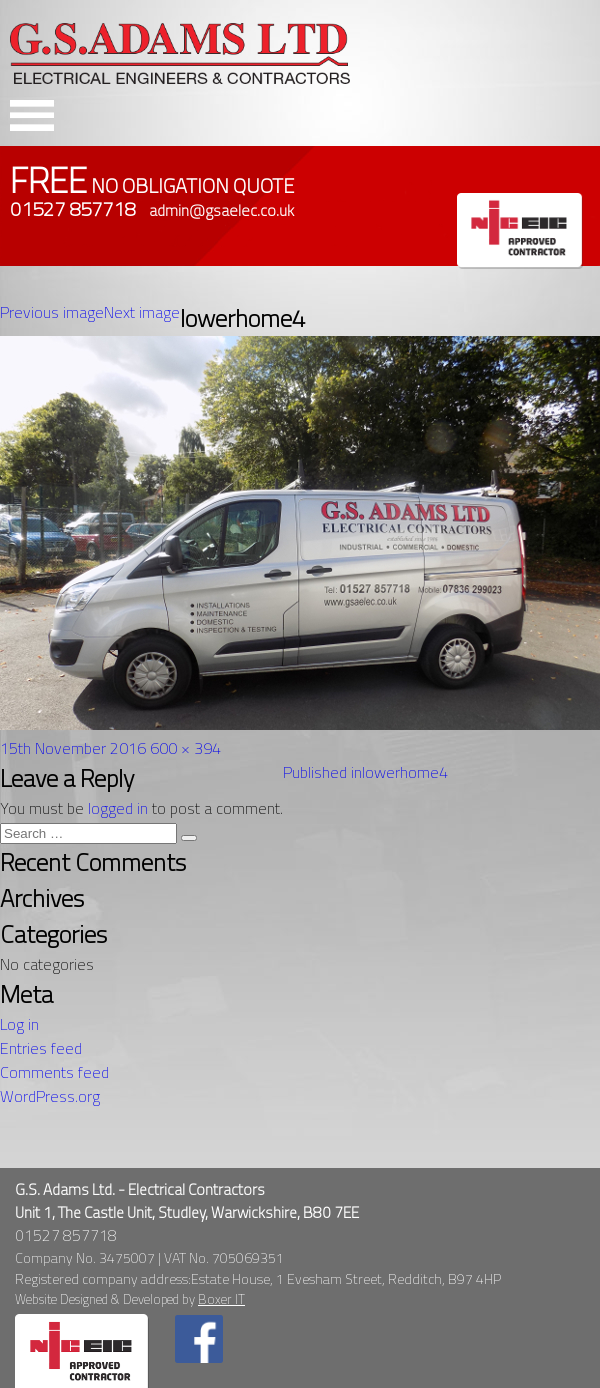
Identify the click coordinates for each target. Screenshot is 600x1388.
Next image (142, 312)
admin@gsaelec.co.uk (221, 210)
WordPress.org (50, 1096)
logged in (118, 808)
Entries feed (41, 1048)
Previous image (52, 312)
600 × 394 (185, 748)
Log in (19, 1024)
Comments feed (54, 1072)
